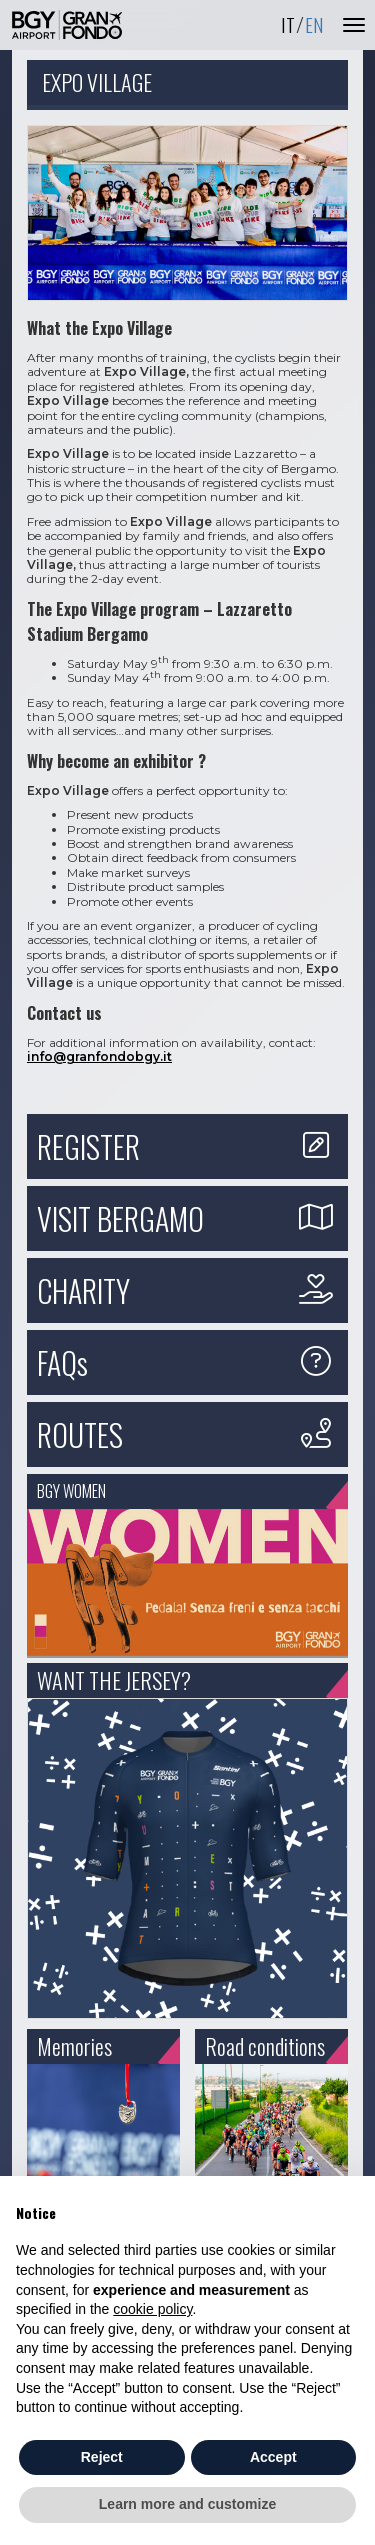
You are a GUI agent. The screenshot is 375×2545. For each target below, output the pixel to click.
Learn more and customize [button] (187, 2504)
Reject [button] (102, 2457)
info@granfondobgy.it (99, 1056)
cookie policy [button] (152, 2309)
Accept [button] (273, 2457)
